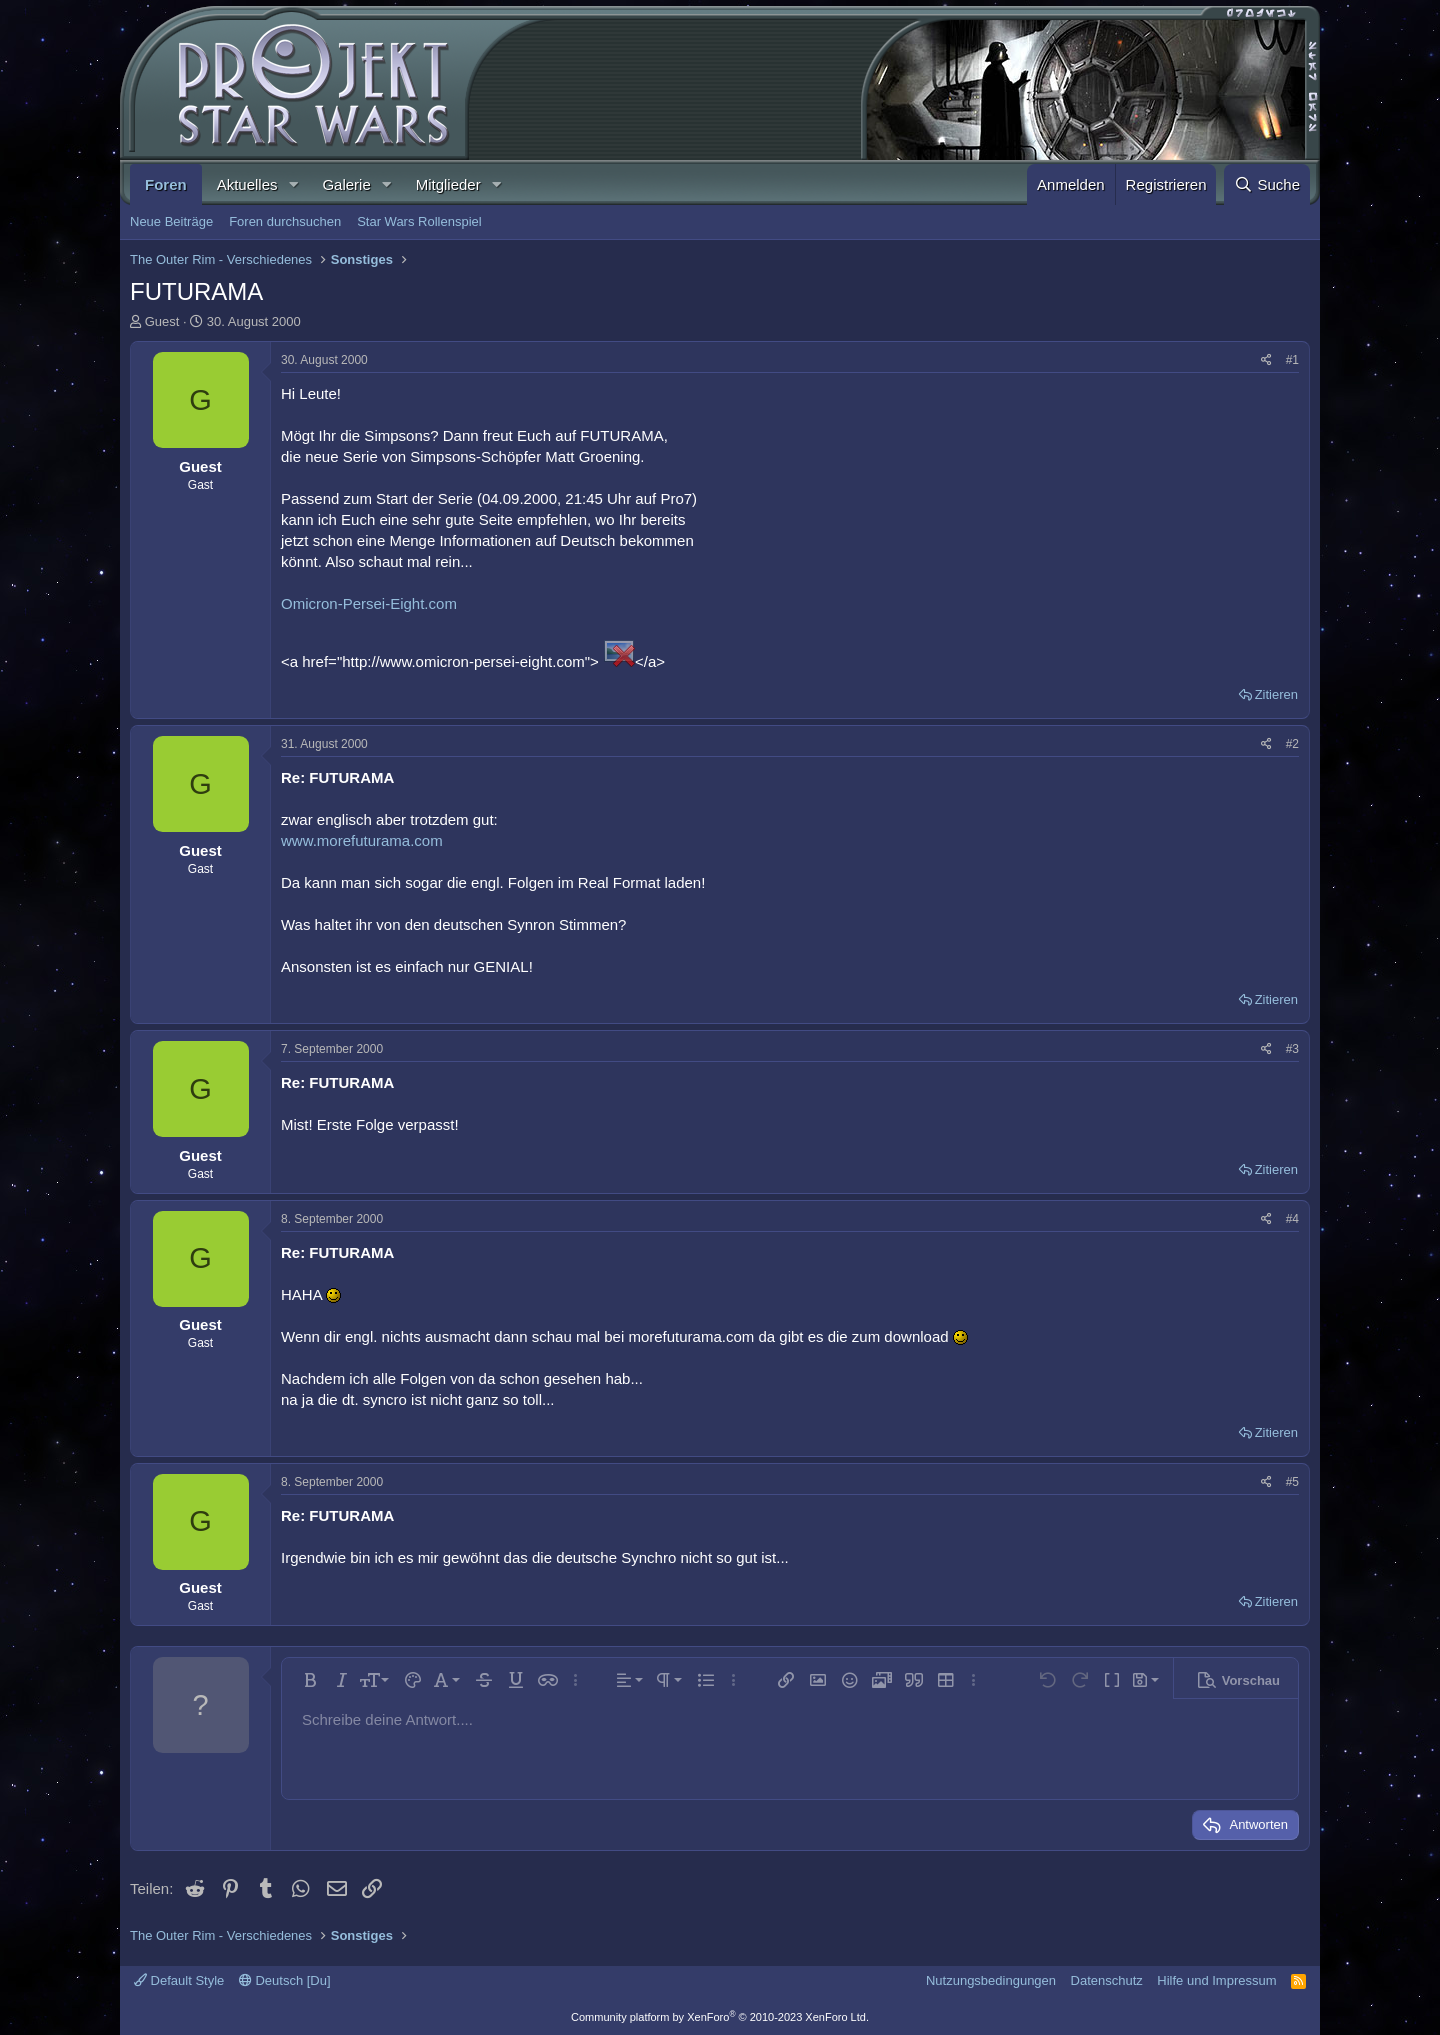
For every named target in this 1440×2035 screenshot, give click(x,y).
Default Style (179, 1980)
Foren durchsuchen (285, 221)
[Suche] (1267, 184)
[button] (293, 184)
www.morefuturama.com (362, 840)
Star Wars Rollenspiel (419, 221)
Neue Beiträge (171, 221)
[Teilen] (1266, 360)
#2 (1292, 744)
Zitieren (1276, 694)
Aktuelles (247, 184)
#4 (1292, 1219)
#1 (1292, 360)
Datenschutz (1107, 1980)
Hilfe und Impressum (1216, 1980)
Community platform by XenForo (720, 2017)
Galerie (346, 184)
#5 (1292, 1482)
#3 (1292, 1049)
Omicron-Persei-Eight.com (369, 603)
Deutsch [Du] (285, 1980)
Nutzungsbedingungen (991, 1980)
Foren (166, 184)
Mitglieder (448, 184)
